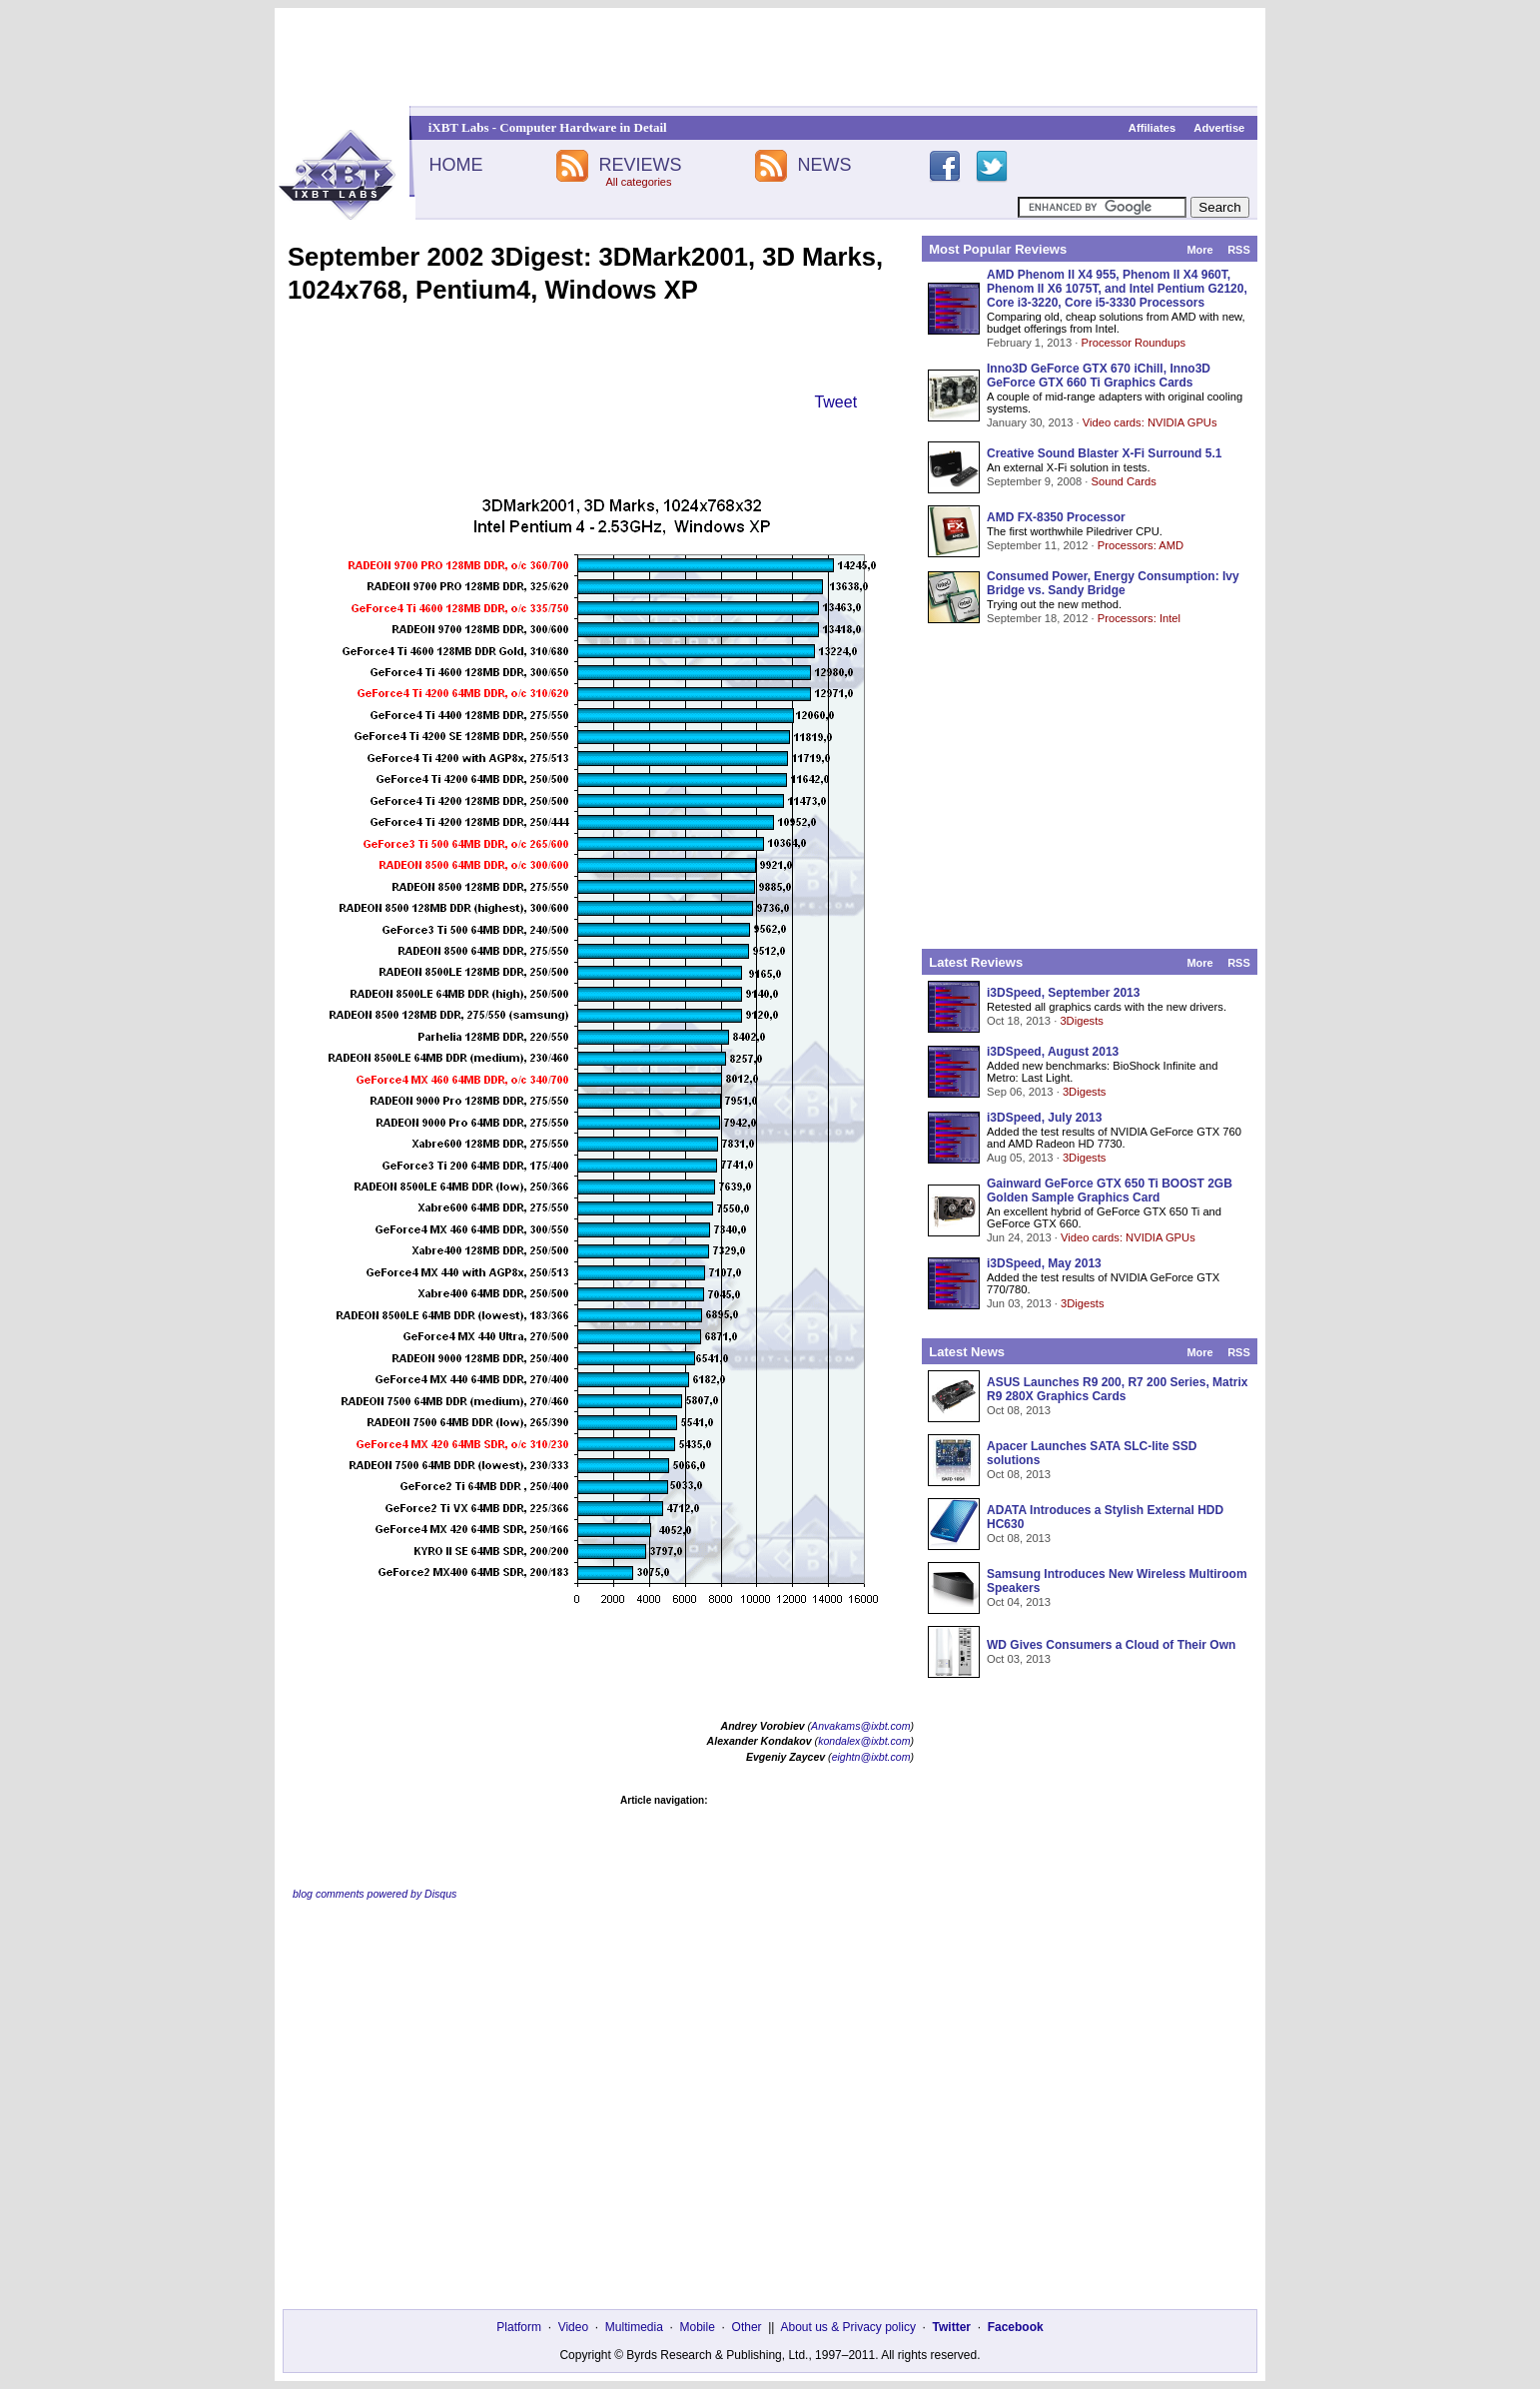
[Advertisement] (770, 57)
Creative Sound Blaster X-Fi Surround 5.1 (1104, 453)
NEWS (825, 165)
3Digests (1082, 1021)
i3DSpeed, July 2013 (1044, 1118)
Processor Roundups (1133, 343)
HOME (455, 165)
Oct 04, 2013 (1019, 1602)
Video (573, 2327)
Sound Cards (1123, 481)
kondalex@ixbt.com (864, 1741)
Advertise (1218, 128)
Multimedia (634, 2327)
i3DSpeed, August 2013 (1053, 1052)
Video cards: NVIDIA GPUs (1150, 422)
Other (747, 2327)
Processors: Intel (1139, 618)
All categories (638, 182)
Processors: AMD (1140, 545)
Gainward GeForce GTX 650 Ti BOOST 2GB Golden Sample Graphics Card (1109, 1190)
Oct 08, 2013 (1019, 1410)
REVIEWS (639, 165)
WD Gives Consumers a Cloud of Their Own (1111, 1645)
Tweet (835, 402)
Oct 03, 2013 (1019, 1659)
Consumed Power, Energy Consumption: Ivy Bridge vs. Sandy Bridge (1113, 583)
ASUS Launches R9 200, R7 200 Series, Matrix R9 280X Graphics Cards (1117, 1389)
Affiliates (1152, 128)
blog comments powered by (374, 1894)
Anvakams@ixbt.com (860, 1726)
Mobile (697, 2327)
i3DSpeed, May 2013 (1044, 1263)
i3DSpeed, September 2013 (1063, 993)
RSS (1238, 250)
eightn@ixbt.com (871, 1757)
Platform (518, 2327)
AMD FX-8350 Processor (1056, 517)
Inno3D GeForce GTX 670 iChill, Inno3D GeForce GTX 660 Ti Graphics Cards (1098, 376)
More (1199, 250)
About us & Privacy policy (847, 2327)
